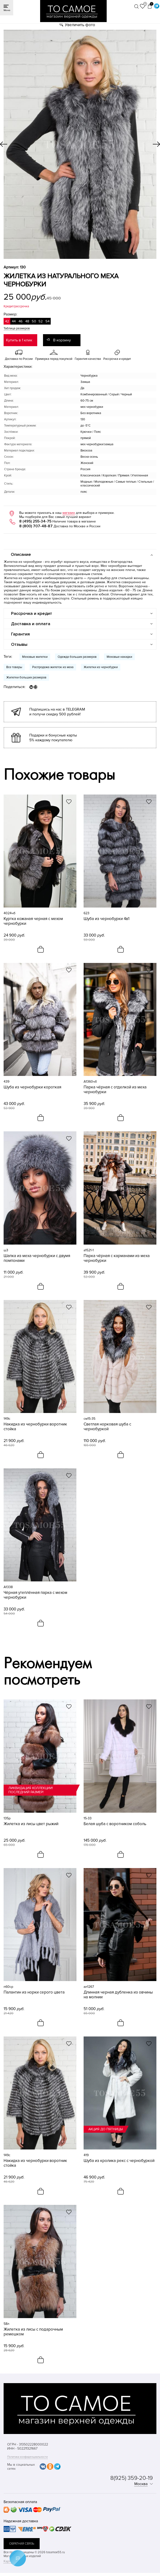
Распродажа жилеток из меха (53, 667)
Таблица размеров (17, 328)
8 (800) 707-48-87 (36, 526)
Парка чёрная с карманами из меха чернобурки (117, 1258)
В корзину (62, 340)
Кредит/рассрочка (16, 306)
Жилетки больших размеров (26, 677)
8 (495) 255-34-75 (35, 521)
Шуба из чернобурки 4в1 (106, 918)
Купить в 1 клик (19, 340)
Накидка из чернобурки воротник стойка (35, 1426)
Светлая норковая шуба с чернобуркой (107, 1426)
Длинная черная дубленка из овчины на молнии (118, 1995)
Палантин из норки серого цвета (34, 1992)
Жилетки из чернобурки (101, 667)
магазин (68, 513)
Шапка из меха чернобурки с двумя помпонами (37, 1258)
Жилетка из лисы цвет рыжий (31, 1824)
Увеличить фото (80, 24)
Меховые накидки (119, 657)
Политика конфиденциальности (27, 2457)
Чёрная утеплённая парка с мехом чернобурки (35, 1595)
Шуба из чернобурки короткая (32, 1087)
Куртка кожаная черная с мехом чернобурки (33, 921)
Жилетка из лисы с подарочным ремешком (33, 2332)
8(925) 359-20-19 (131, 2478)
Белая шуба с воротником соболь (115, 1824)
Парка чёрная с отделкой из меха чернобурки (115, 1089)
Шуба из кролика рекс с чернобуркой (119, 2160)
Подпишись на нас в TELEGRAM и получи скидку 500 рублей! (57, 712)
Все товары (14, 667)
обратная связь (21, 2544)
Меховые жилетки (35, 657)
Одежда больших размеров (77, 657)
